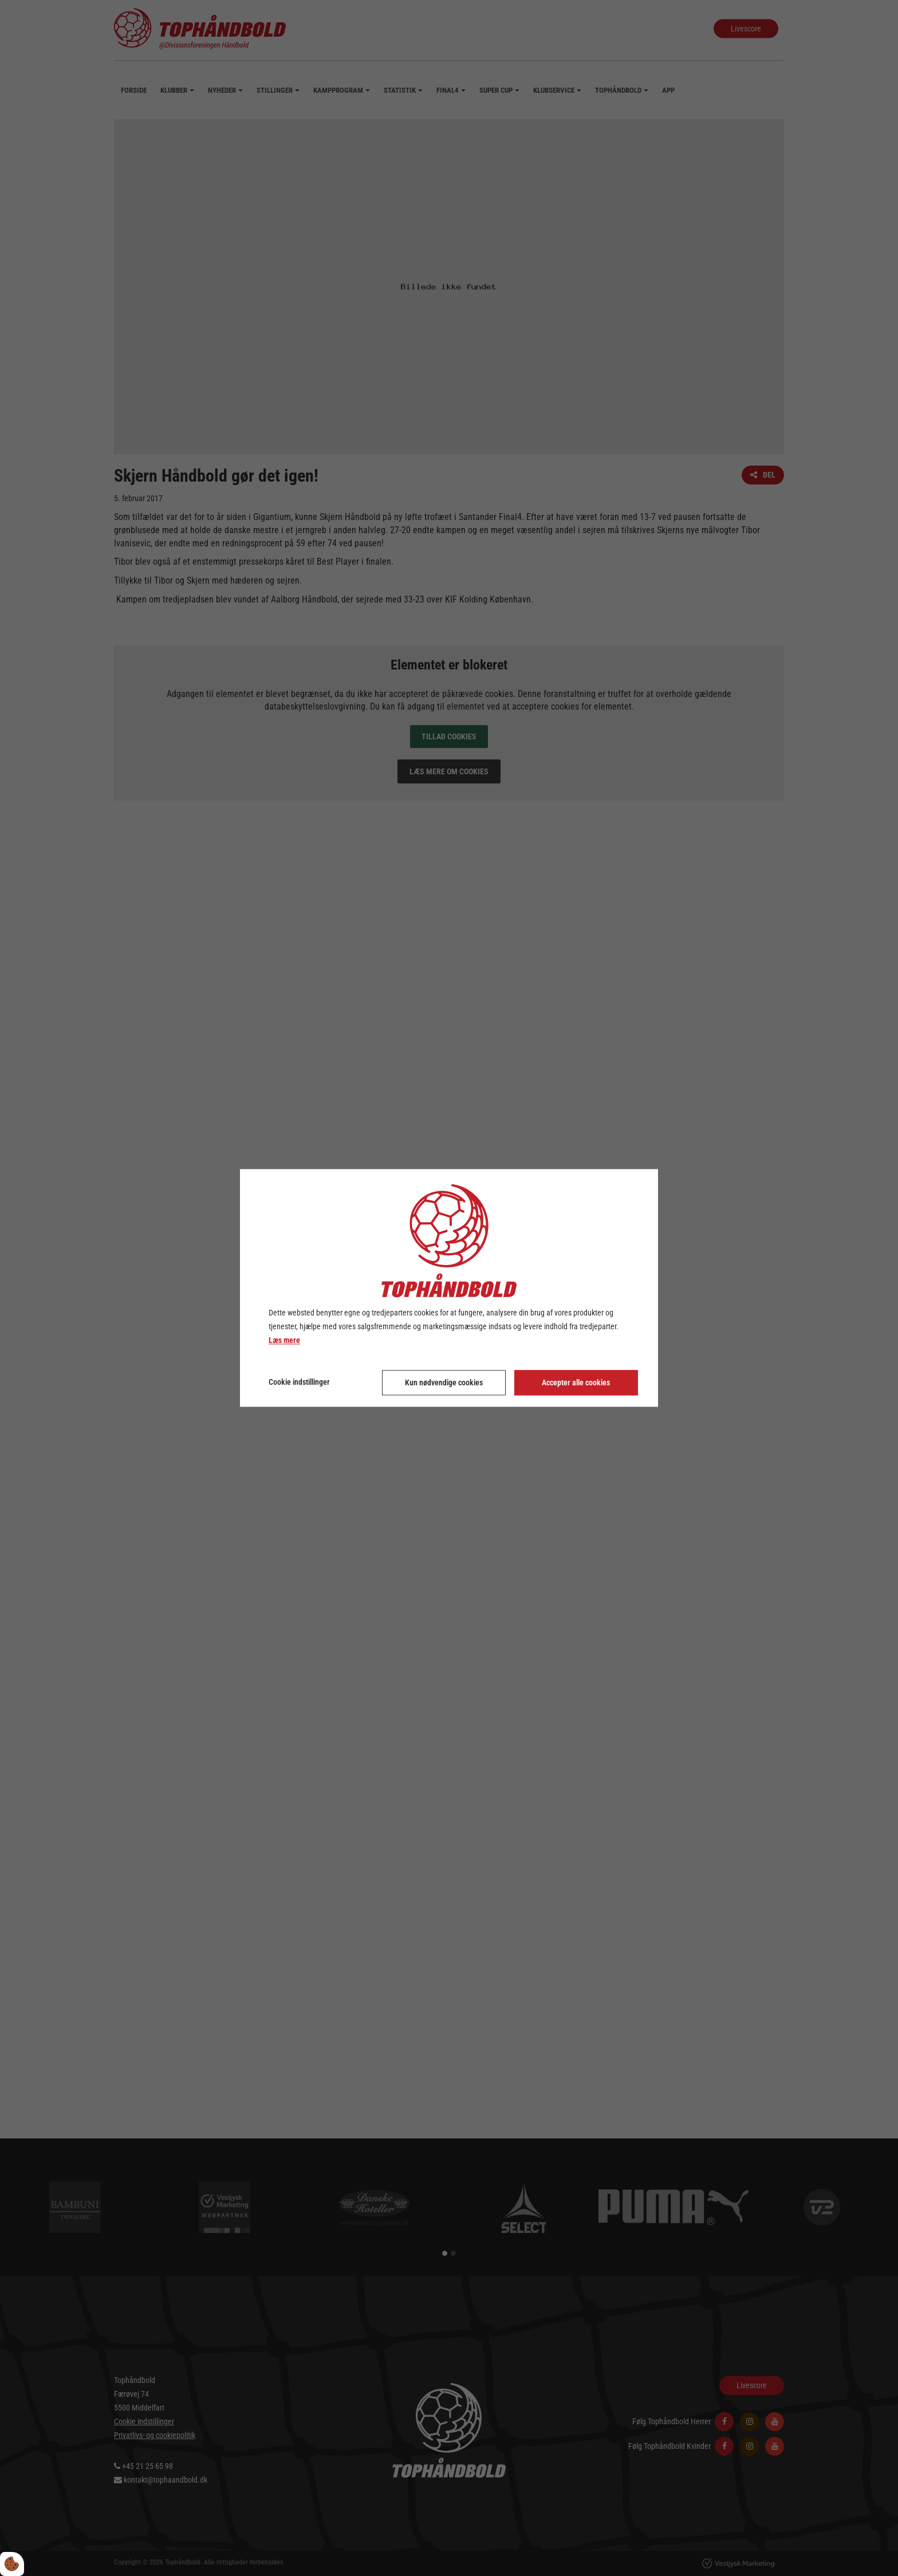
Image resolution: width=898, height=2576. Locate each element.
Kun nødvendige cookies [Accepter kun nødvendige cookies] (444, 1383)
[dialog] (449, 1288)
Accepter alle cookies (576, 1383)
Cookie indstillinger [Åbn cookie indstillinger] (299, 1382)
